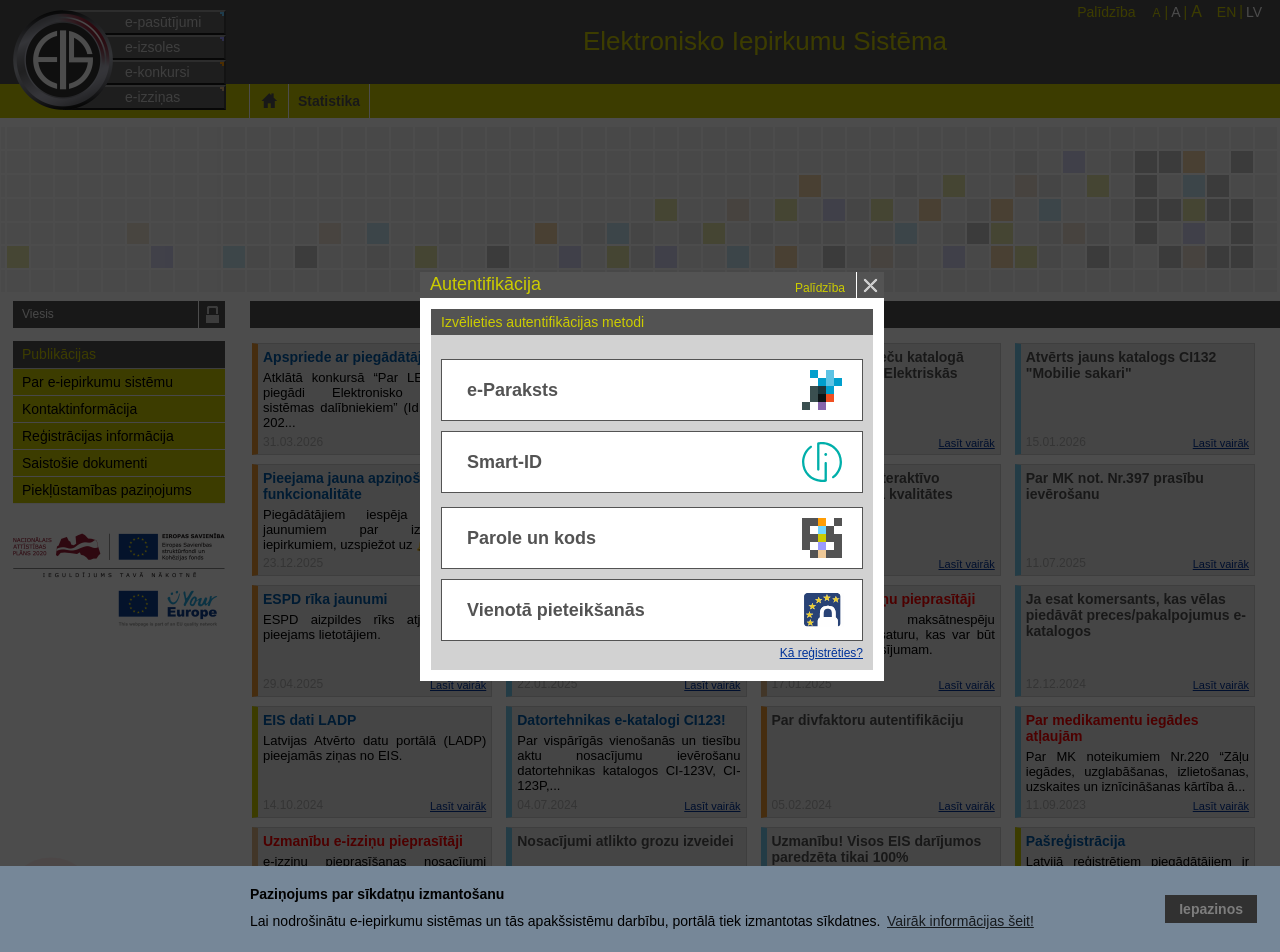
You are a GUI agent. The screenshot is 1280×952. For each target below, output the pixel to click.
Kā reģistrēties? (821, 653)
